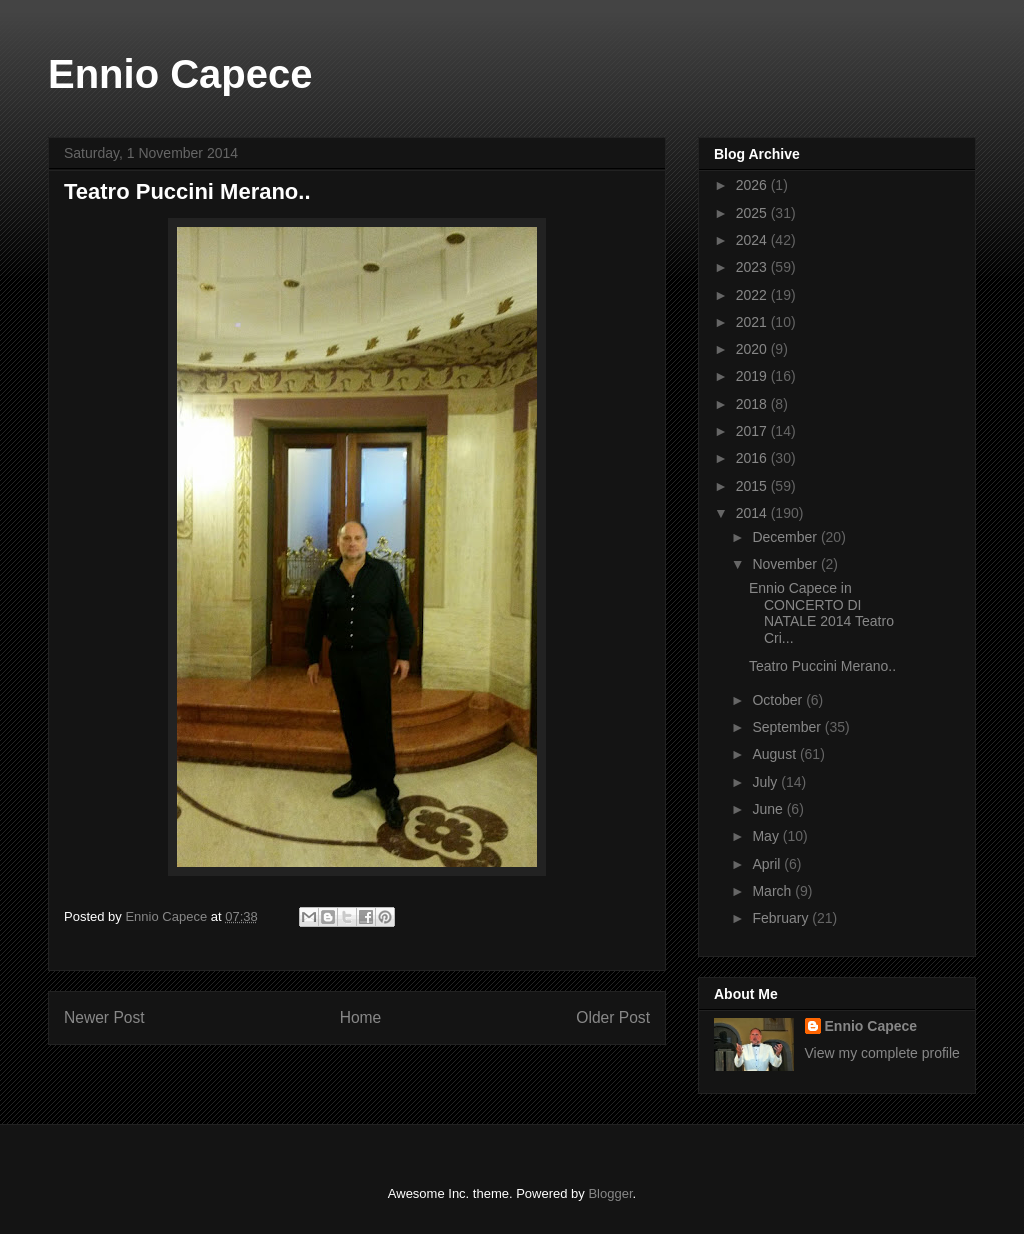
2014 (753, 513)
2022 (753, 295)
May (767, 836)
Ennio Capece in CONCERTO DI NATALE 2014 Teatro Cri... (821, 613)
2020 (753, 349)
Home (361, 1017)
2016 (753, 458)
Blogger (610, 1193)
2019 (753, 376)
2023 (753, 267)
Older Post (613, 1017)
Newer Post (104, 1017)
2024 (753, 240)
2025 (753, 213)
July (766, 782)
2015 (753, 486)
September (788, 727)
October (779, 700)
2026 (753, 185)
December (786, 537)
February (782, 918)
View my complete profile (882, 1053)
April (768, 864)
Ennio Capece (180, 74)
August (775, 754)
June (769, 809)
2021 (753, 322)
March (773, 891)
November (786, 564)
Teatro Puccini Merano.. (822, 666)
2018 (753, 404)
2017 (753, 431)
